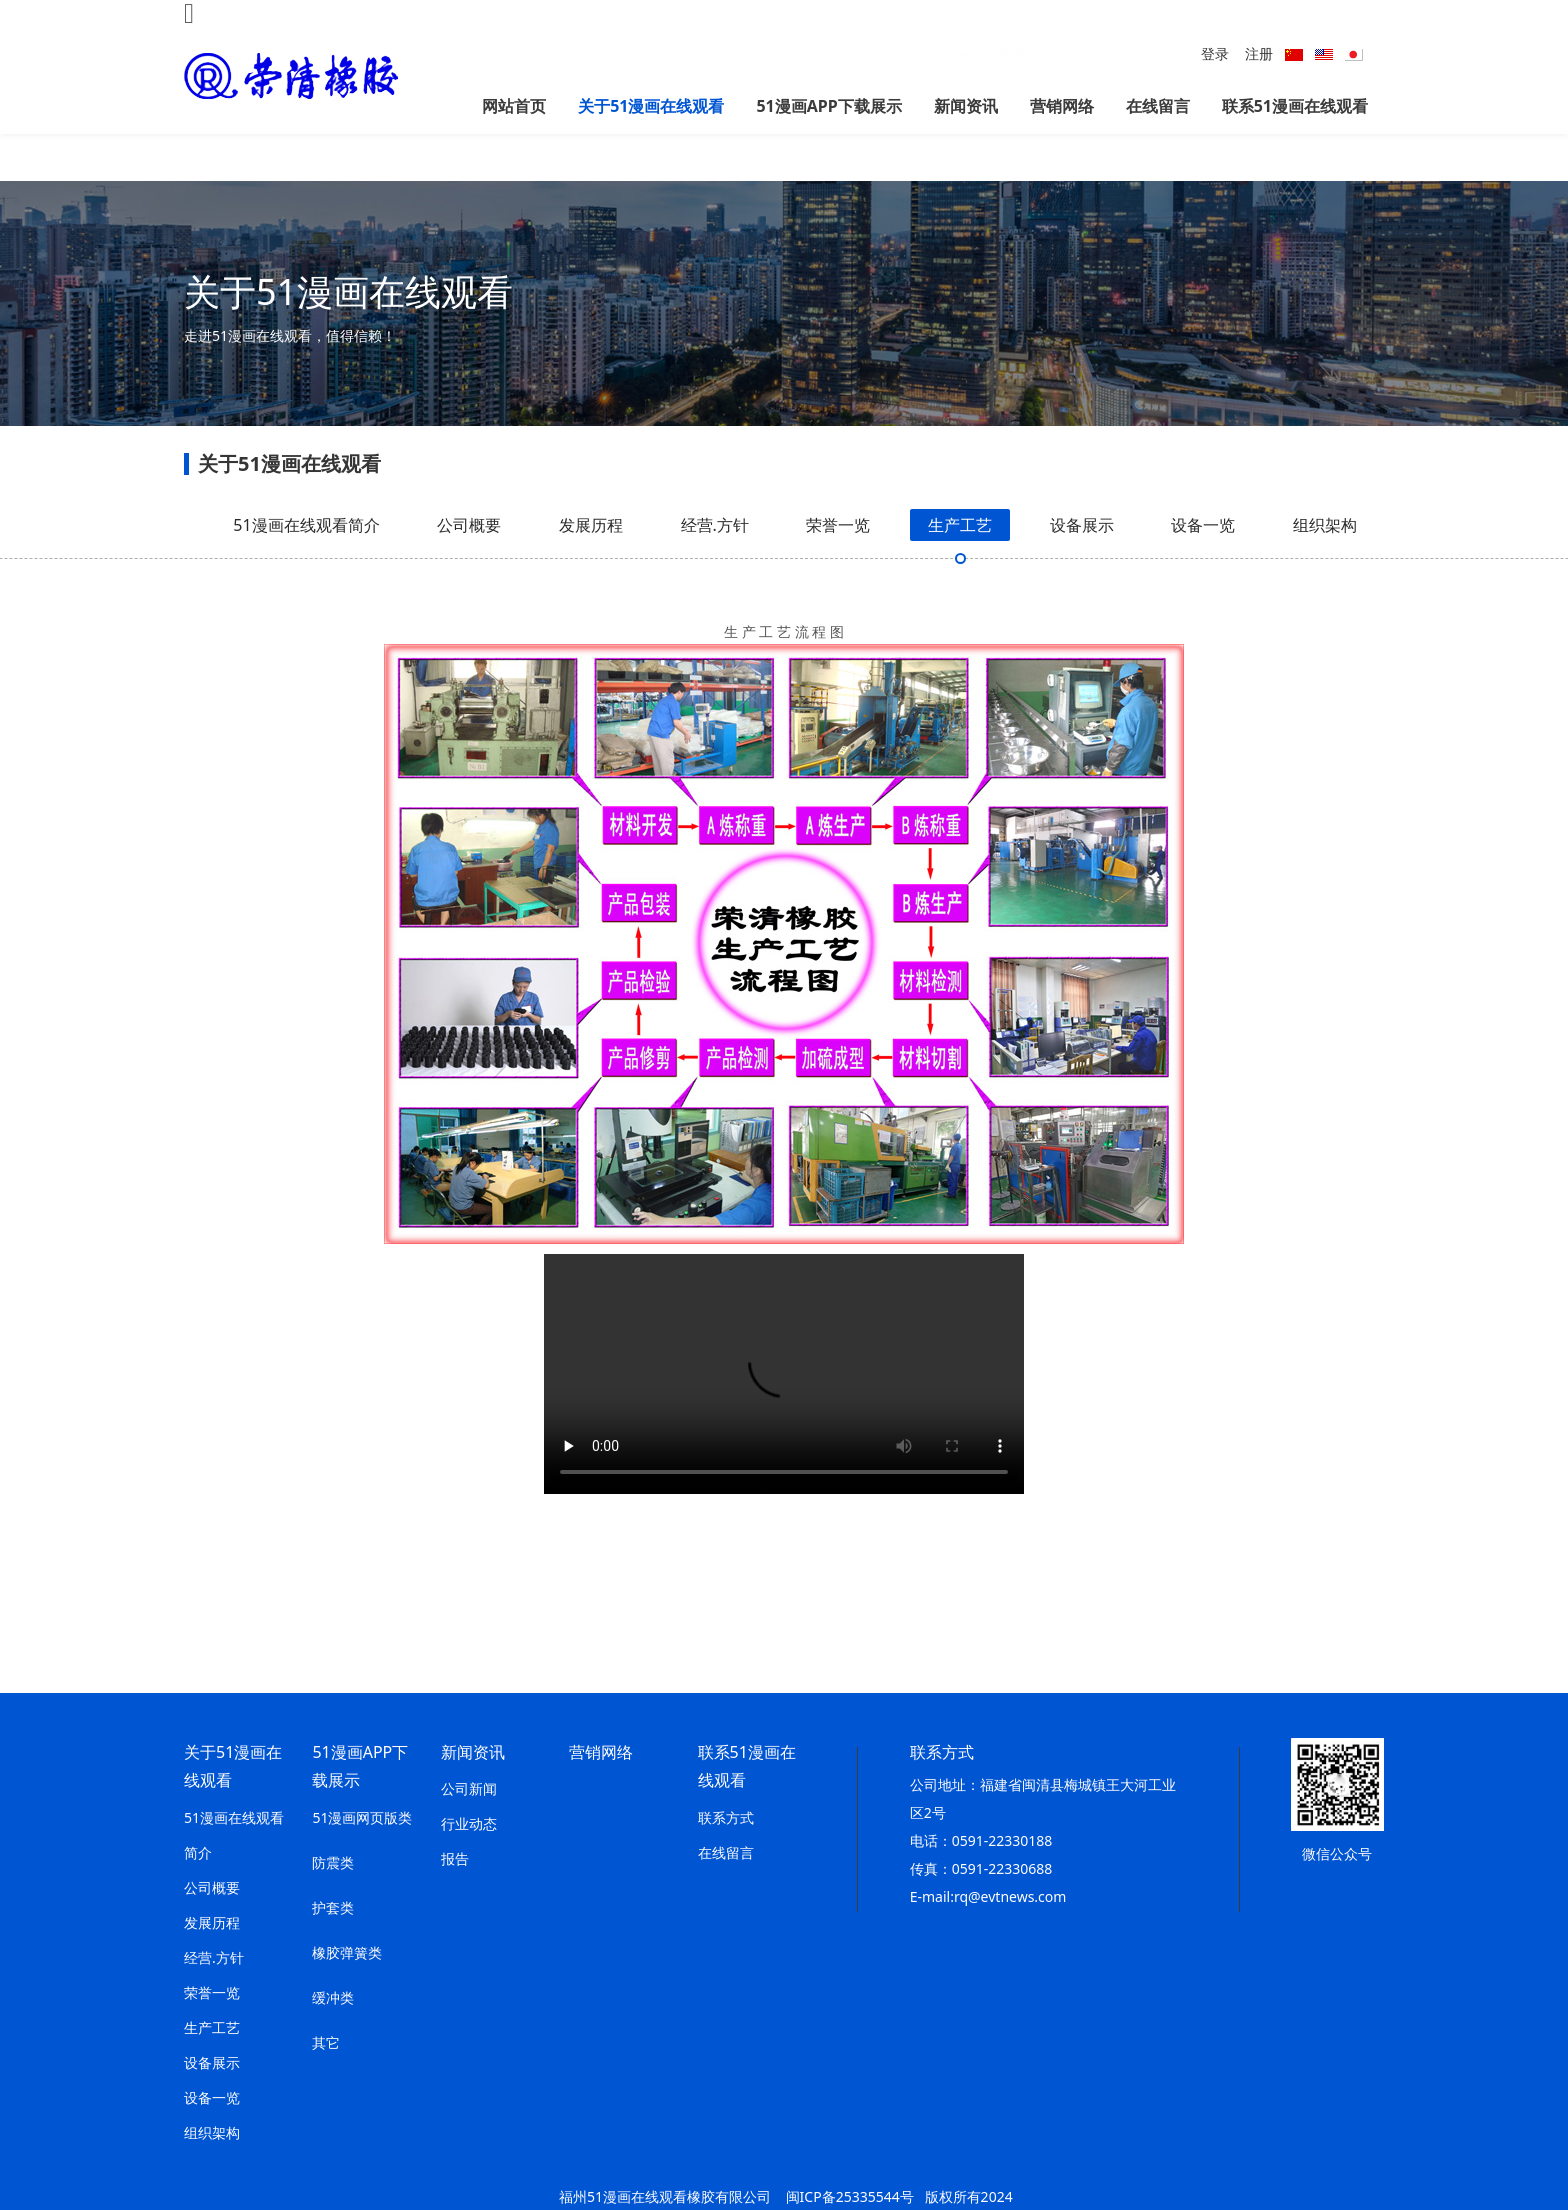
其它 (326, 2042)
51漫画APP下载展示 (828, 106)
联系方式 (726, 1817)
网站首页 (514, 106)
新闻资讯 (966, 106)
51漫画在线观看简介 (306, 563)
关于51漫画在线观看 (651, 106)
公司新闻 (469, 1788)
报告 (455, 1858)
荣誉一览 (838, 563)
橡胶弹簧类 (347, 1952)
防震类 (333, 1862)
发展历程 (591, 563)
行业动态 (469, 1823)
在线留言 (1158, 106)
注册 (1259, 53)
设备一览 (1203, 563)
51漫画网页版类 (362, 1817)
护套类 (333, 1907)
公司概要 (469, 563)
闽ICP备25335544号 (850, 2196)
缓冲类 (333, 1997)
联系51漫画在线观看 (1295, 106)
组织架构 (1325, 563)
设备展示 (1082, 563)
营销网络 (1062, 106)
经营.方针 (715, 563)
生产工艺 (960, 563)
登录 (1215, 53)
